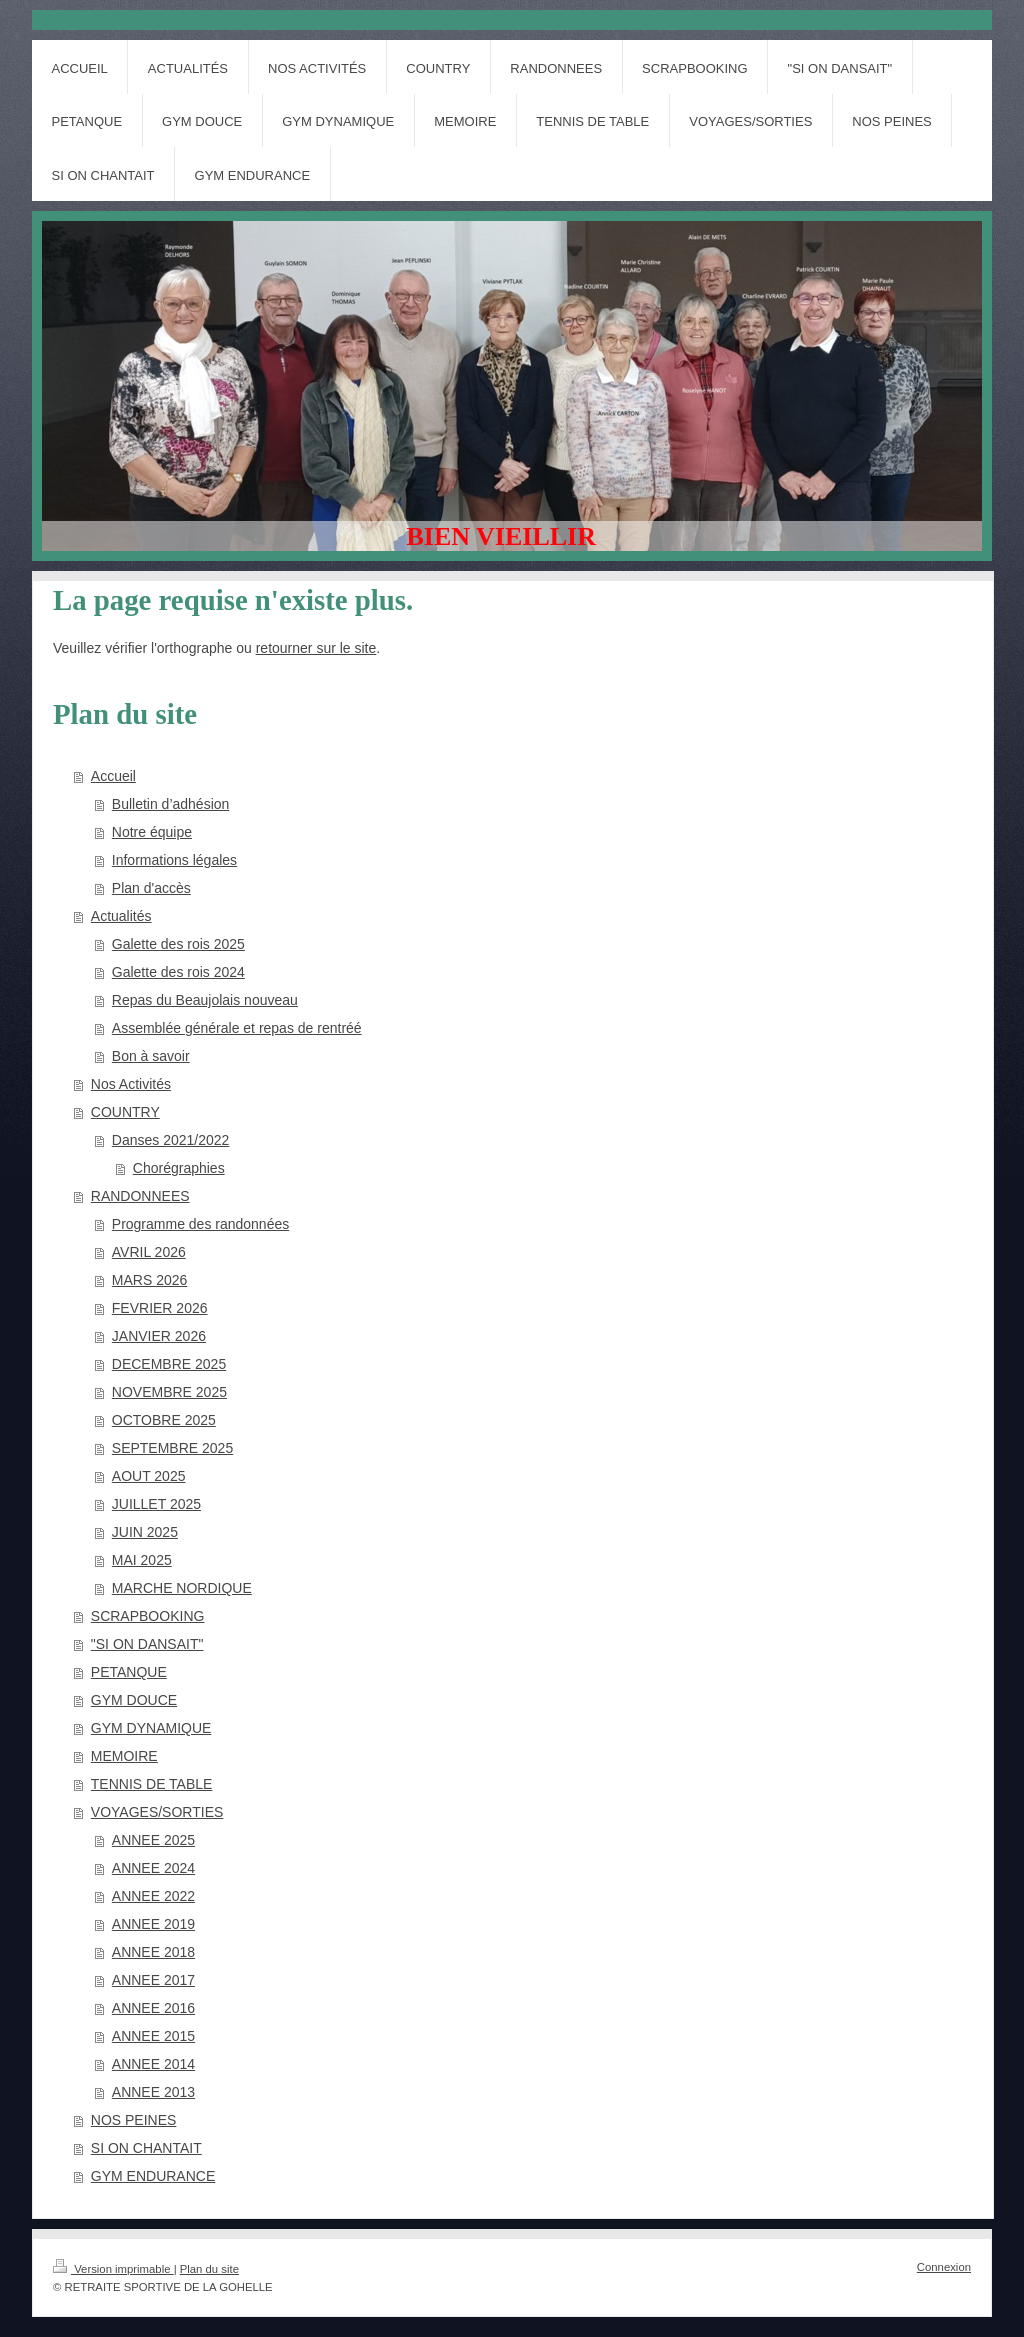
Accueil (113, 776)
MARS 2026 (149, 1280)
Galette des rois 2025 (178, 944)
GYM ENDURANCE (153, 2176)
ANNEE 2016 (153, 2008)
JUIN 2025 (145, 1532)
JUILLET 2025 (156, 1504)
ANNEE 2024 (153, 1868)
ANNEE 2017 (153, 1980)
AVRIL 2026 (149, 1252)
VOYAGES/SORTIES (157, 1812)
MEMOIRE (124, 1756)
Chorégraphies (179, 1168)
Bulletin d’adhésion (171, 804)
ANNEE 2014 (153, 2064)
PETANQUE (129, 1672)
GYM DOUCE (134, 1700)
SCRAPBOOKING (148, 1616)
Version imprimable (113, 2269)
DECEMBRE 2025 (169, 1364)
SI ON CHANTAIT (146, 2148)
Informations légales (174, 860)
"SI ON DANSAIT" (147, 1644)
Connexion (944, 2267)
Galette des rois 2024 (178, 972)
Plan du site (209, 2269)
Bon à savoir (151, 1056)
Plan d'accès (151, 888)
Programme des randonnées (200, 1224)
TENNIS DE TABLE (152, 1784)
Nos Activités (131, 1084)
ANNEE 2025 (153, 1840)
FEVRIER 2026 (160, 1308)
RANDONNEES (140, 1196)
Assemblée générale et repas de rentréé (237, 1028)
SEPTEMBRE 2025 (172, 1448)
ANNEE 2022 (153, 1896)
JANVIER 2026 (159, 1336)
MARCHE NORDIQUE (182, 1588)
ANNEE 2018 (153, 1952)
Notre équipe (152, 832)
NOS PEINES (134, 2120)
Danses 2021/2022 (171, 1140)
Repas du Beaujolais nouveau (205, 1000)
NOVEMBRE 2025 (169, 1392)
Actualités (121, 916)
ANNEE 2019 (153, 1924)
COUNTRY (125, 1112)
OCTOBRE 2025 (164, 1420)
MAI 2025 (142, 1560)
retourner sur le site (316, 648)
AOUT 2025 (149, 1476)
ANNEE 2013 (153, 2092)
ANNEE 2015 (153, 2036)
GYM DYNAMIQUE (151, 1728)
